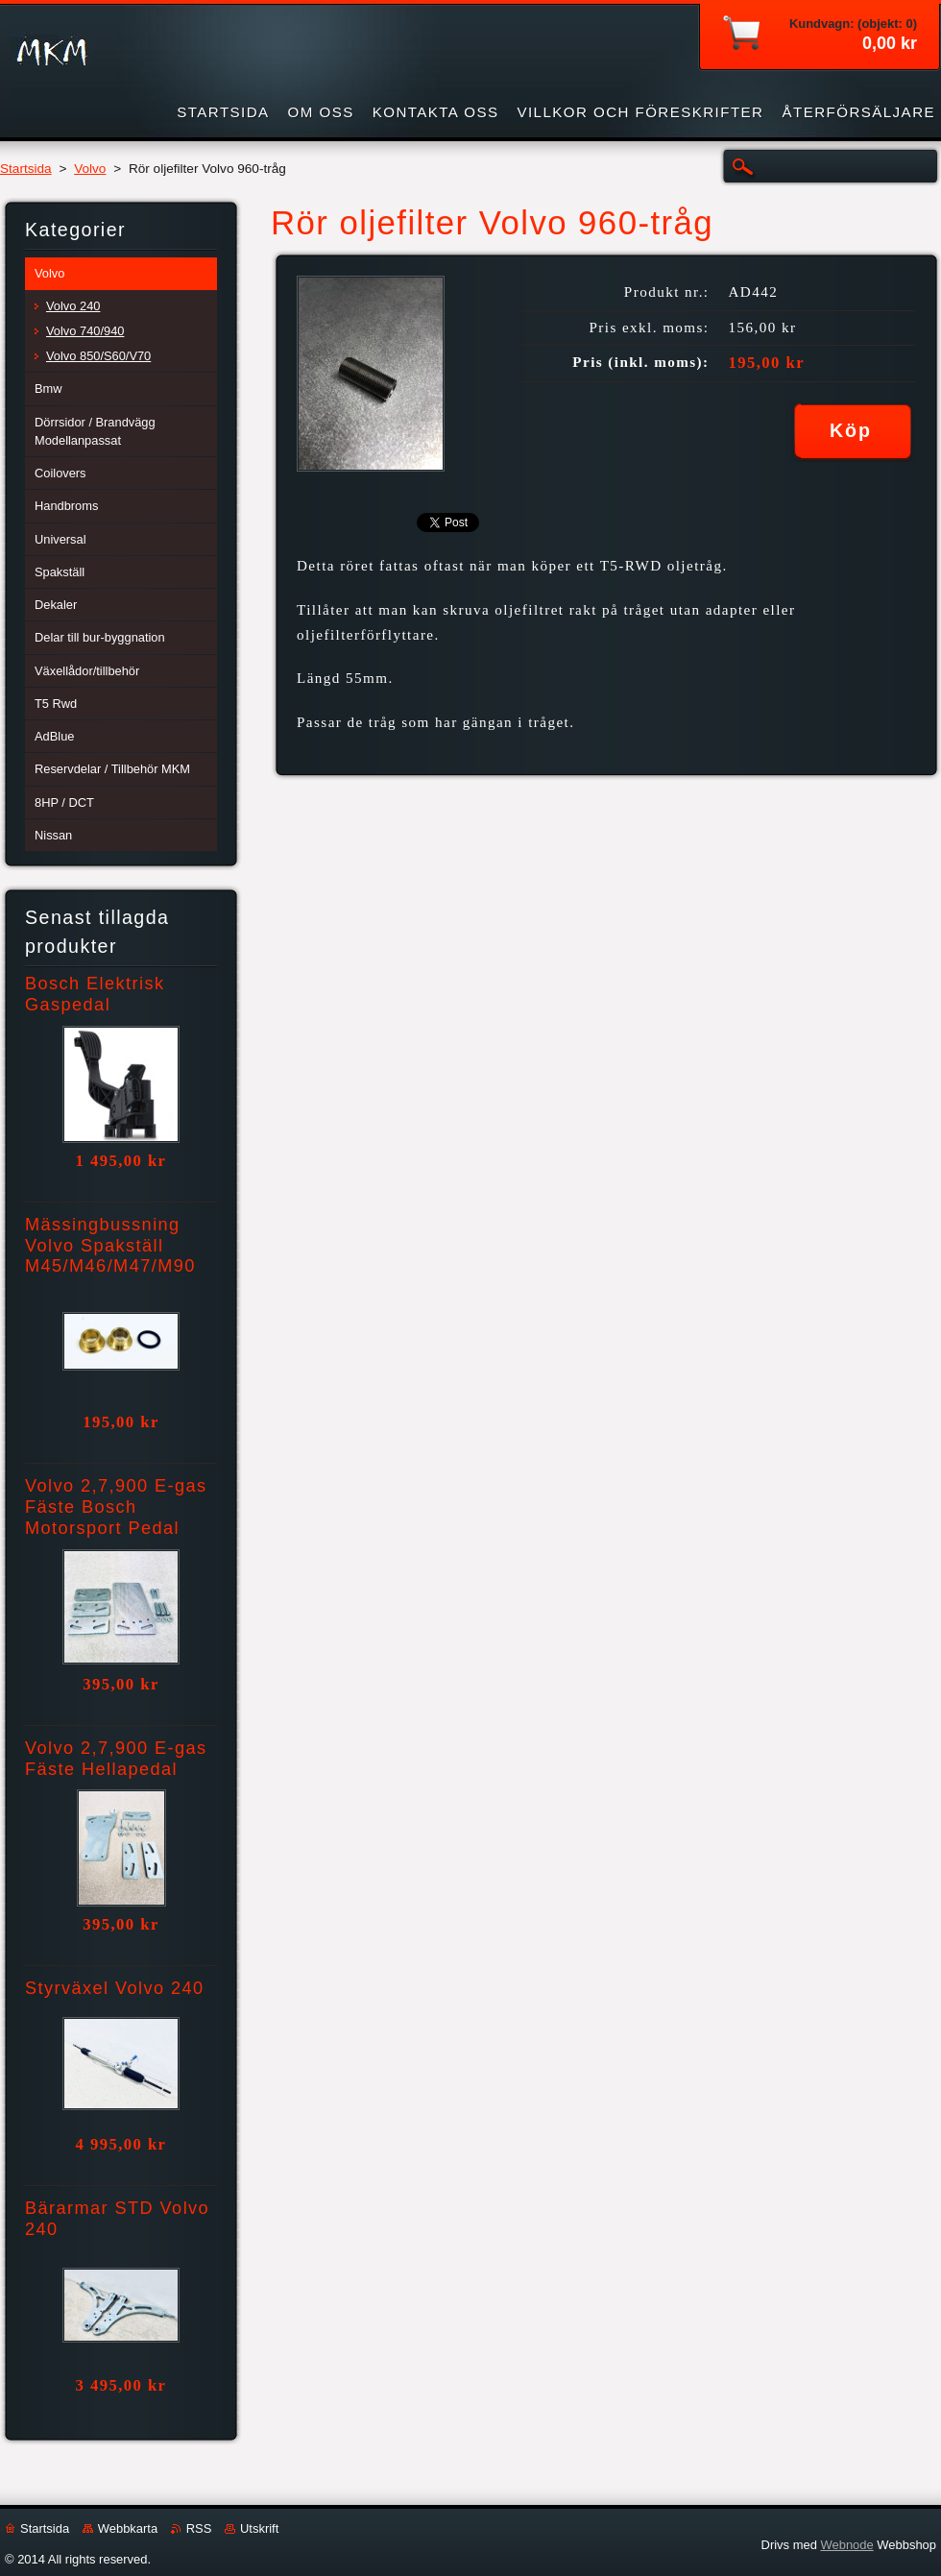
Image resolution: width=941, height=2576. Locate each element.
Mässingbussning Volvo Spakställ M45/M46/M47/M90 (110, 1245)
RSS (199, 2528)
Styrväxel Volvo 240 (115, 1988)
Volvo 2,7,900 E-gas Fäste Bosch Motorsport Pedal (116, 1507)
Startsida (26, 168)
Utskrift (259, 2528)
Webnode (846, 2545)
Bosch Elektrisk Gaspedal (95, 994)
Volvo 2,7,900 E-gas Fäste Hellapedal (116, 1758)
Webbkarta (127, 2528)
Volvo (90, 168)
